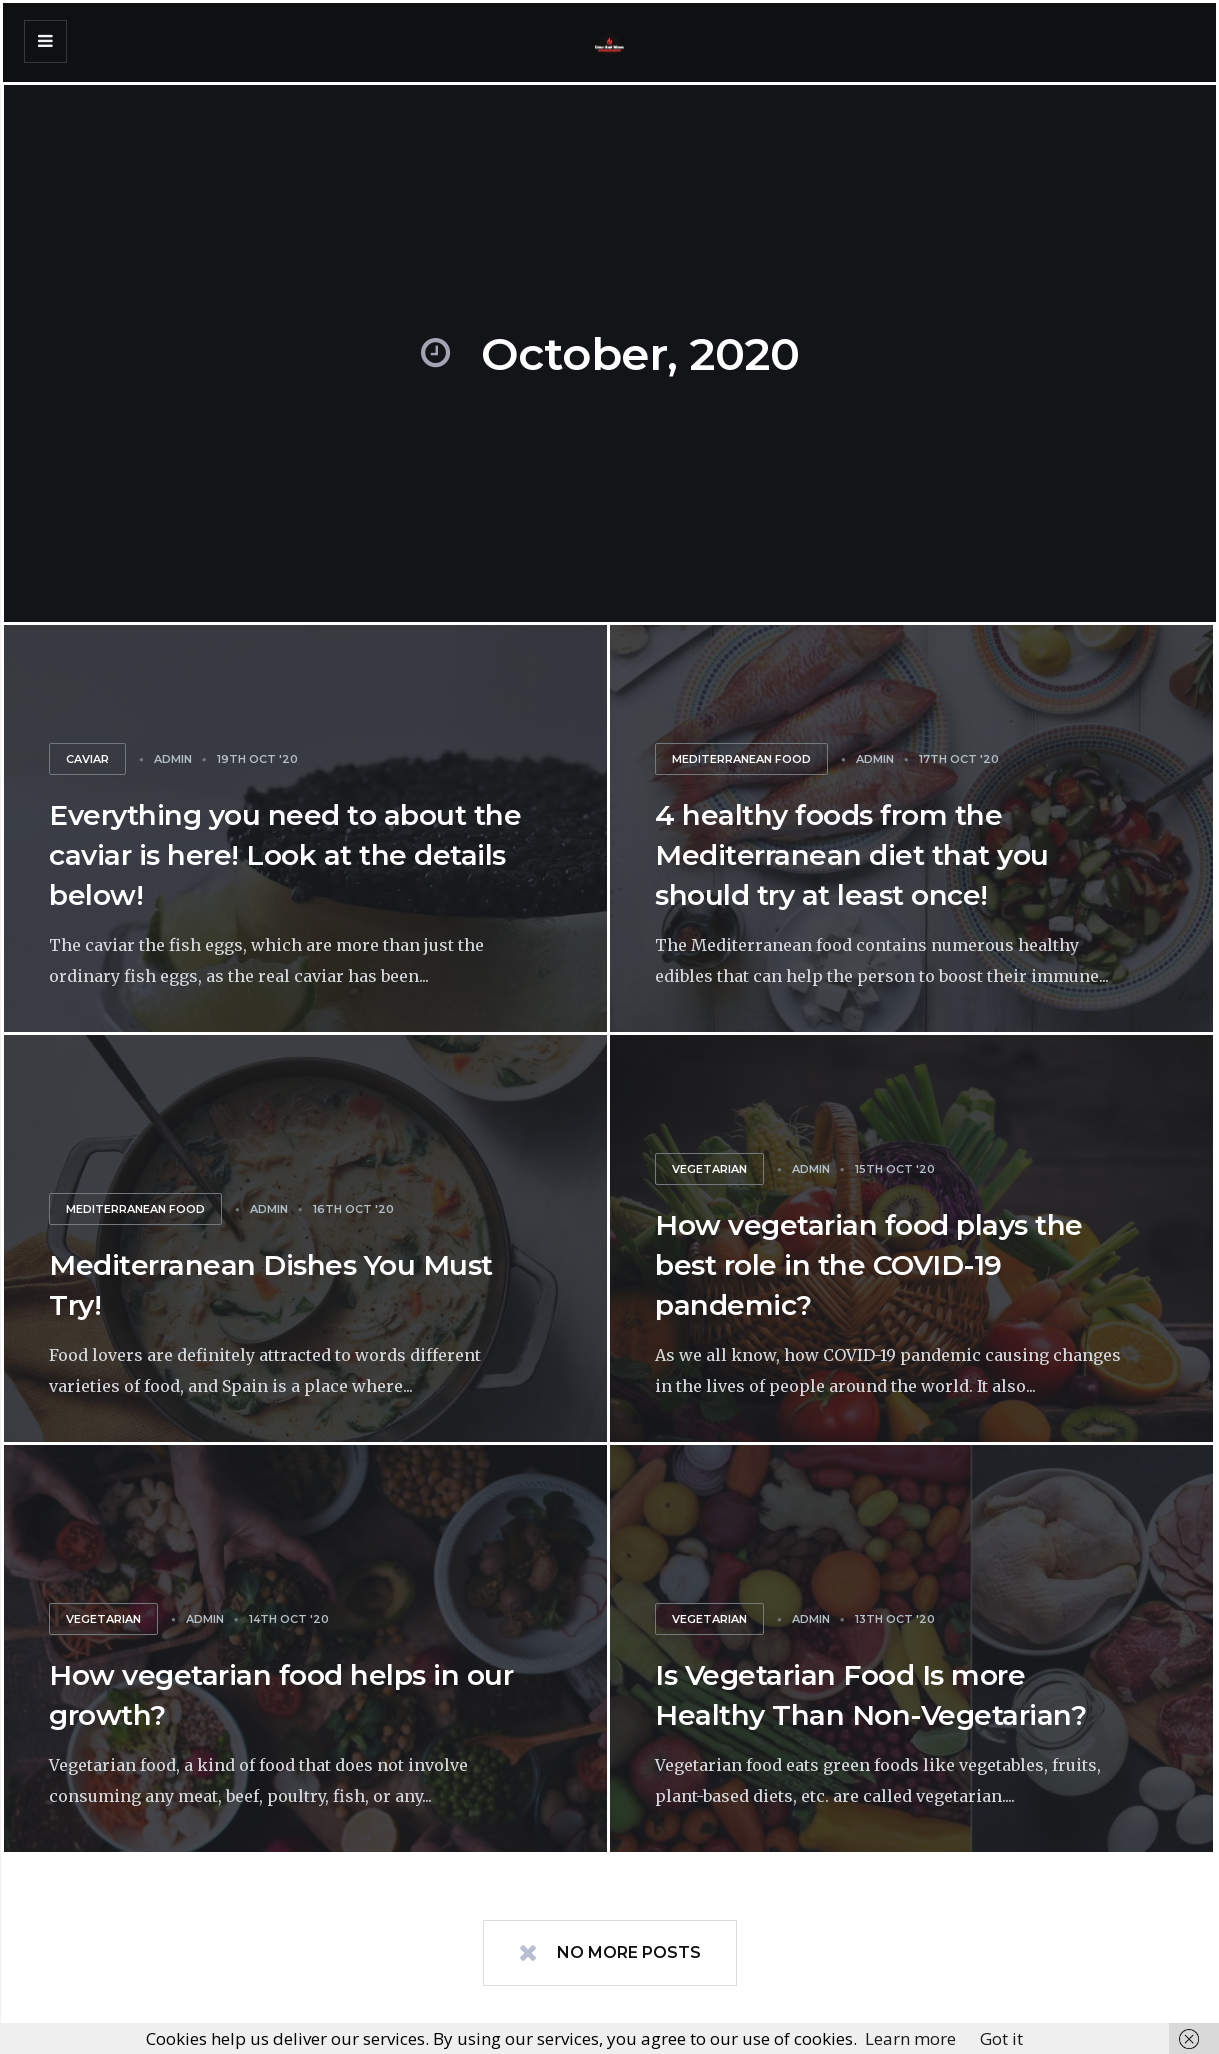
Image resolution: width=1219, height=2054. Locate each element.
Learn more (910, 2038)
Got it (1001, 2038)
